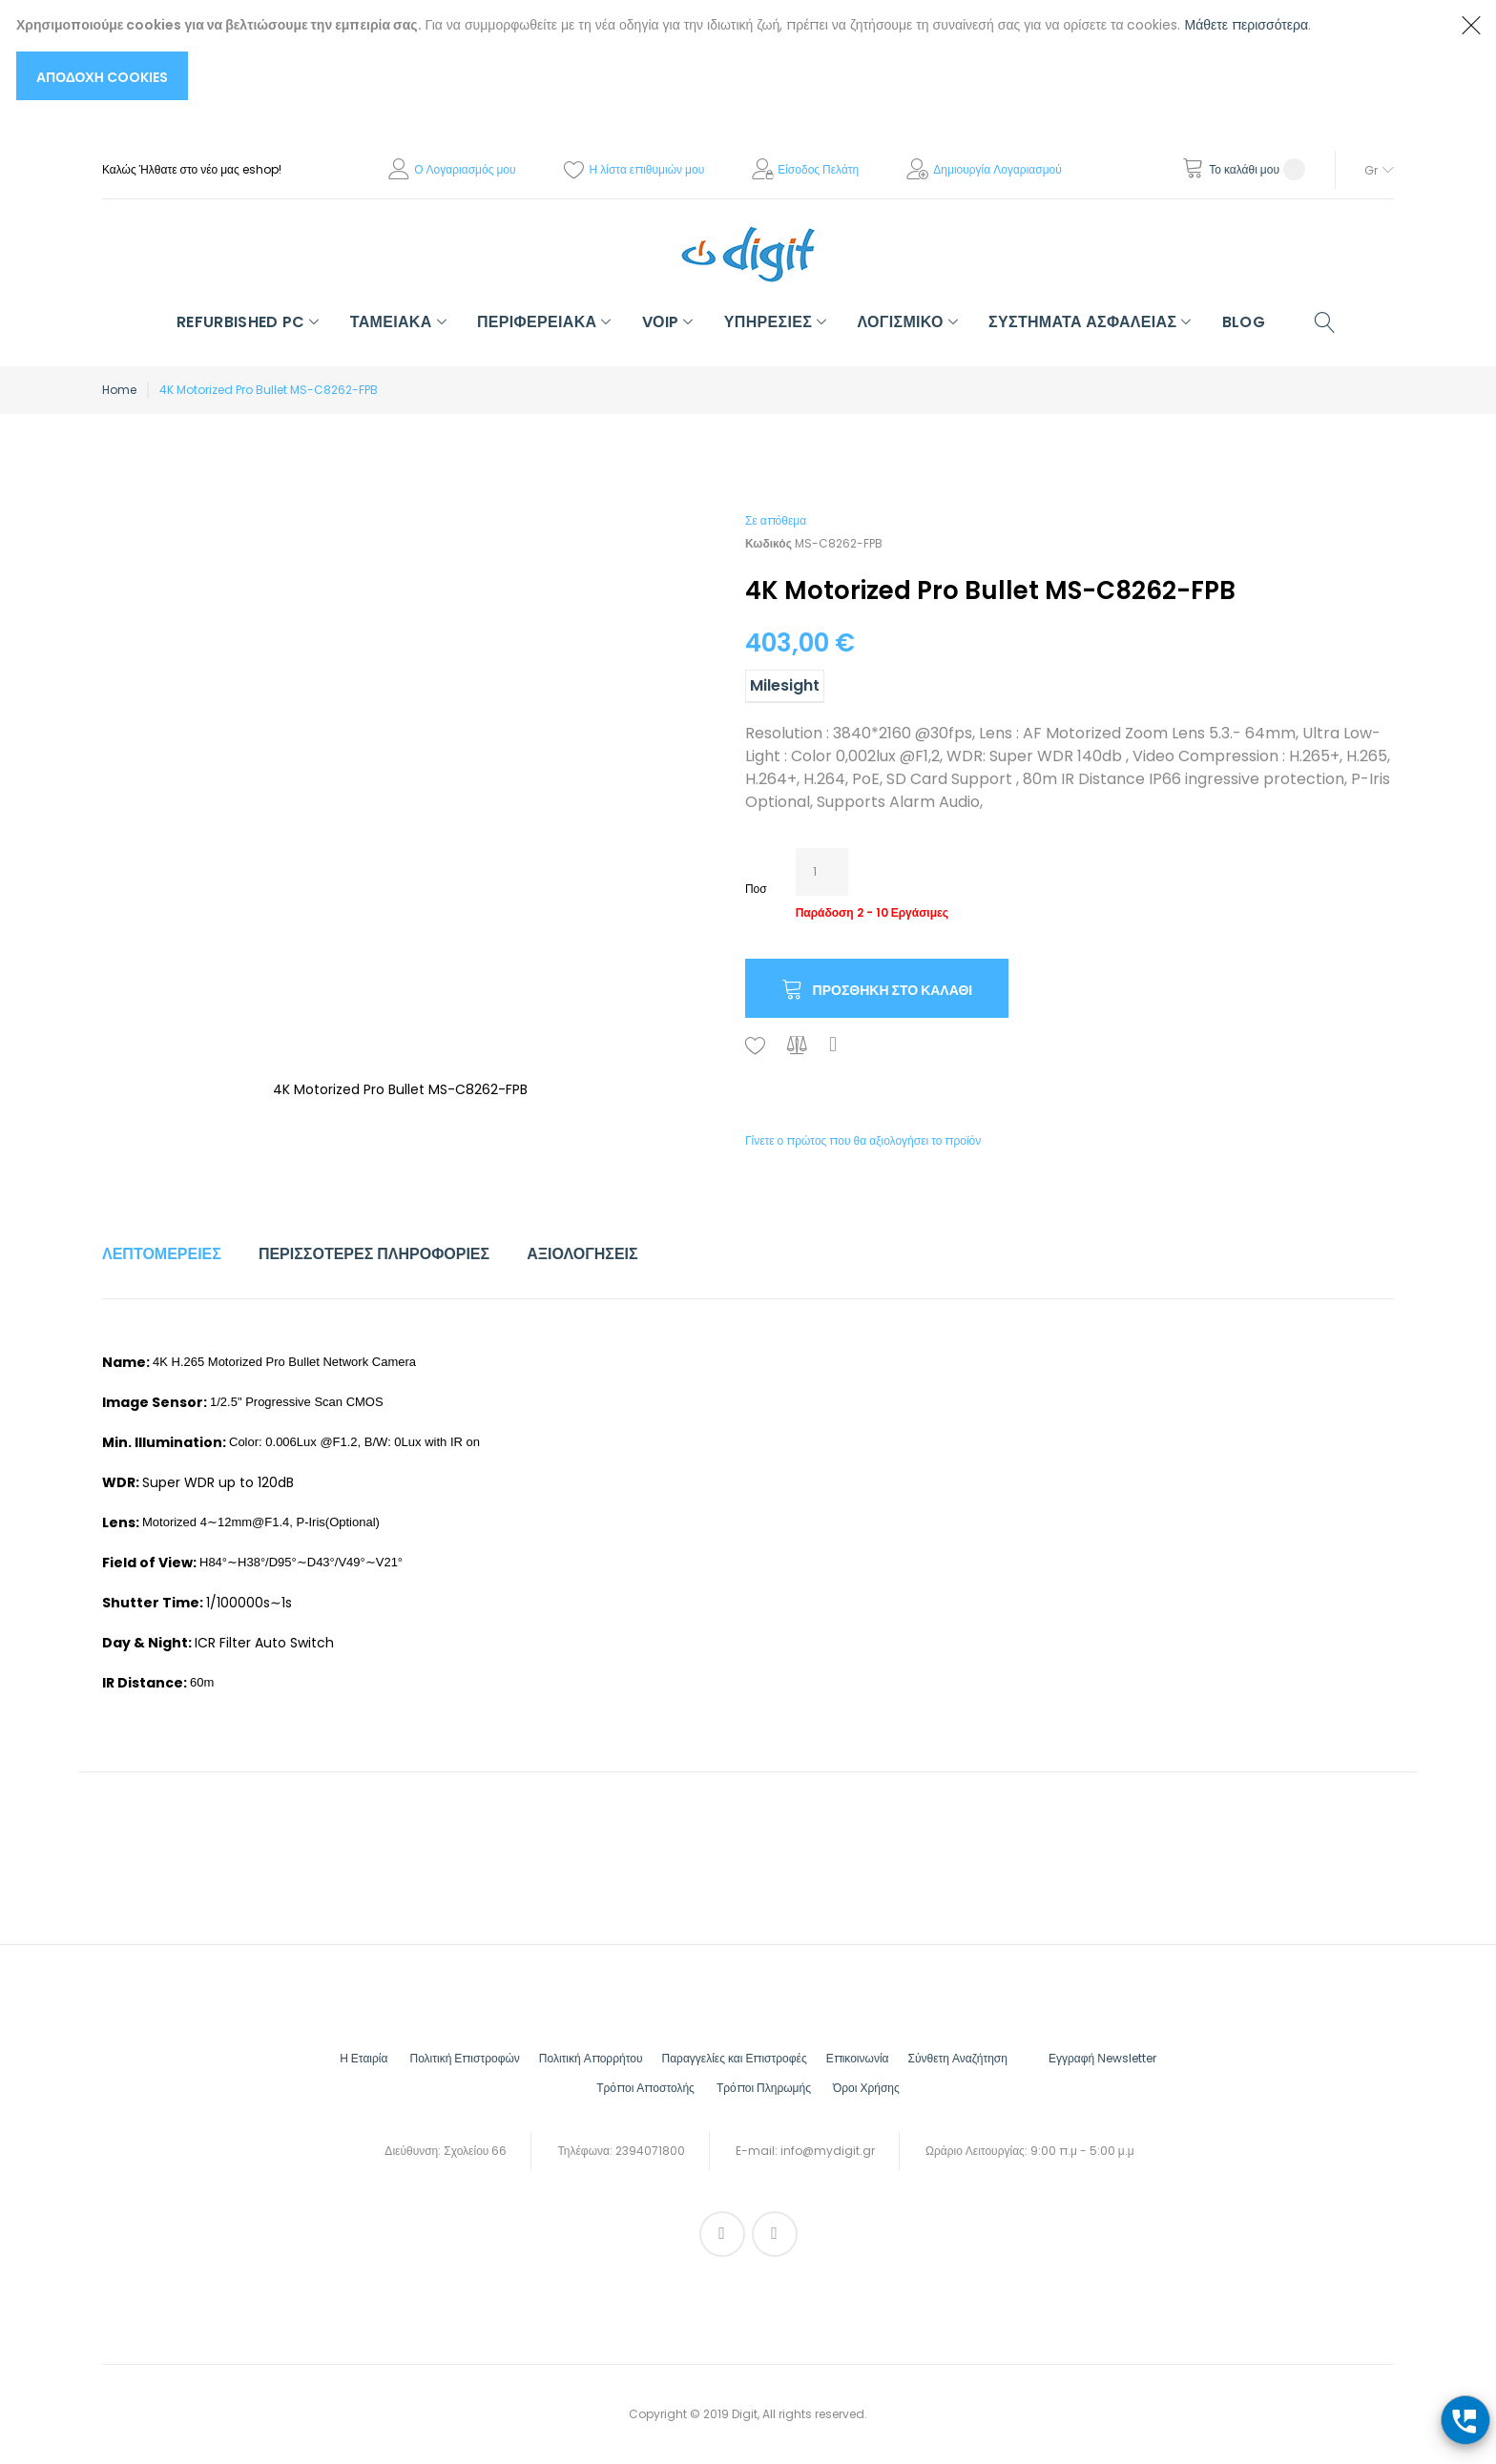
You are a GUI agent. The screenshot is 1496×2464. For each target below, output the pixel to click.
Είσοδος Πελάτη (818, 169)
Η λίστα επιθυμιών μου (647, 169)
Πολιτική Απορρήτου (591, 2058)
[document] (729, 56)
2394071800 (650, 2151)
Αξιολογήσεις (582, 1254)
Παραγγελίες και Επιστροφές (733, 2058)
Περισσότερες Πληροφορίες (374, 1254)
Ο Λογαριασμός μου (464, 169)
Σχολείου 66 (475, 2151)
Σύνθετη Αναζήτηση (958, 2058)
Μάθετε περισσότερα (1247, 24)
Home (119, 390)
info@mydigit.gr (827, 2151)
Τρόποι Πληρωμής (764, 2088)
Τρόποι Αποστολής (645, 2088)
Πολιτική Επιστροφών (464, 2058)
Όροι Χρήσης (866, 2088)
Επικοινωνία (857, 2058)
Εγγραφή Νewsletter (1102, 2058)
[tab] (161, 1254)
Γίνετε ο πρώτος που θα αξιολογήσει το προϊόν (863, 1140)
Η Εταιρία (363, 2058)
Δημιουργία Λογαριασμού (997, 169)
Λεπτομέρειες (161, 1254)
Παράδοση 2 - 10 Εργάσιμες (872, 912)
